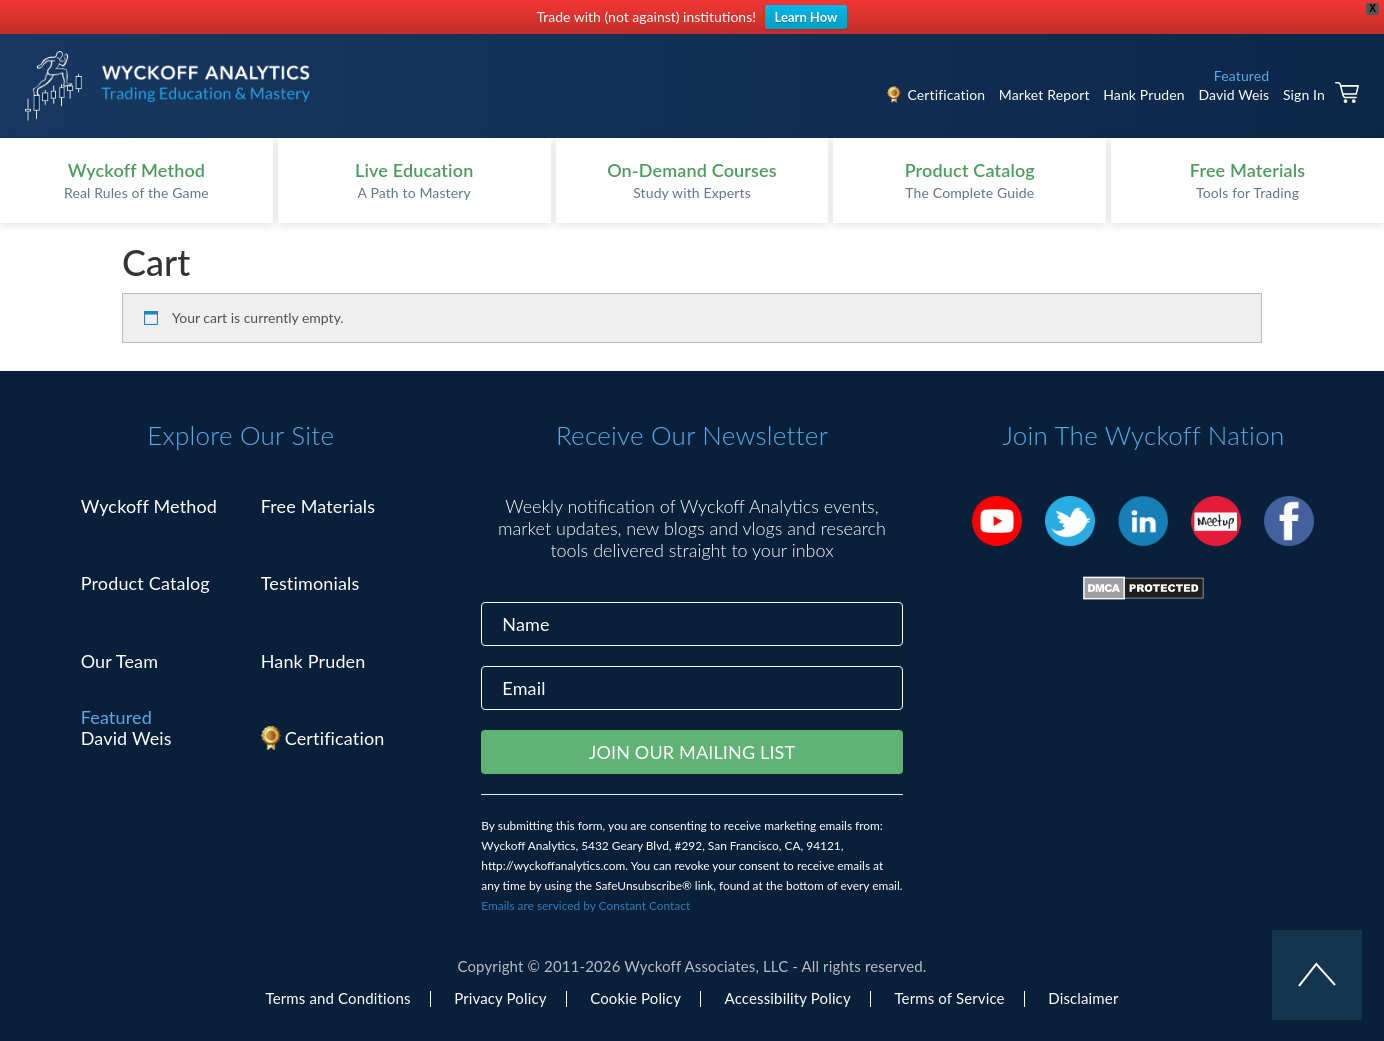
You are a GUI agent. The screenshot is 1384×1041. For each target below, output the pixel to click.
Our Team (120, 661)
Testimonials (310, 583)
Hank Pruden (1144, 94)
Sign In (1304, 94)
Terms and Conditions (338, 998)
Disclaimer (1083, 998)
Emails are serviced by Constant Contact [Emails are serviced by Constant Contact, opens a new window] (585, 905)
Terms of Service (949, 998)
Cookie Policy (635, 998)
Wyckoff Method (149, 506)
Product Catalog (145, 583)
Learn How (806, 17)
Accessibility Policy (788, 998)
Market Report (1044, 94)
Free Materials (318, 506)
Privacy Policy (500, 998)
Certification (946, 94)
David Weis (1233, 94)
